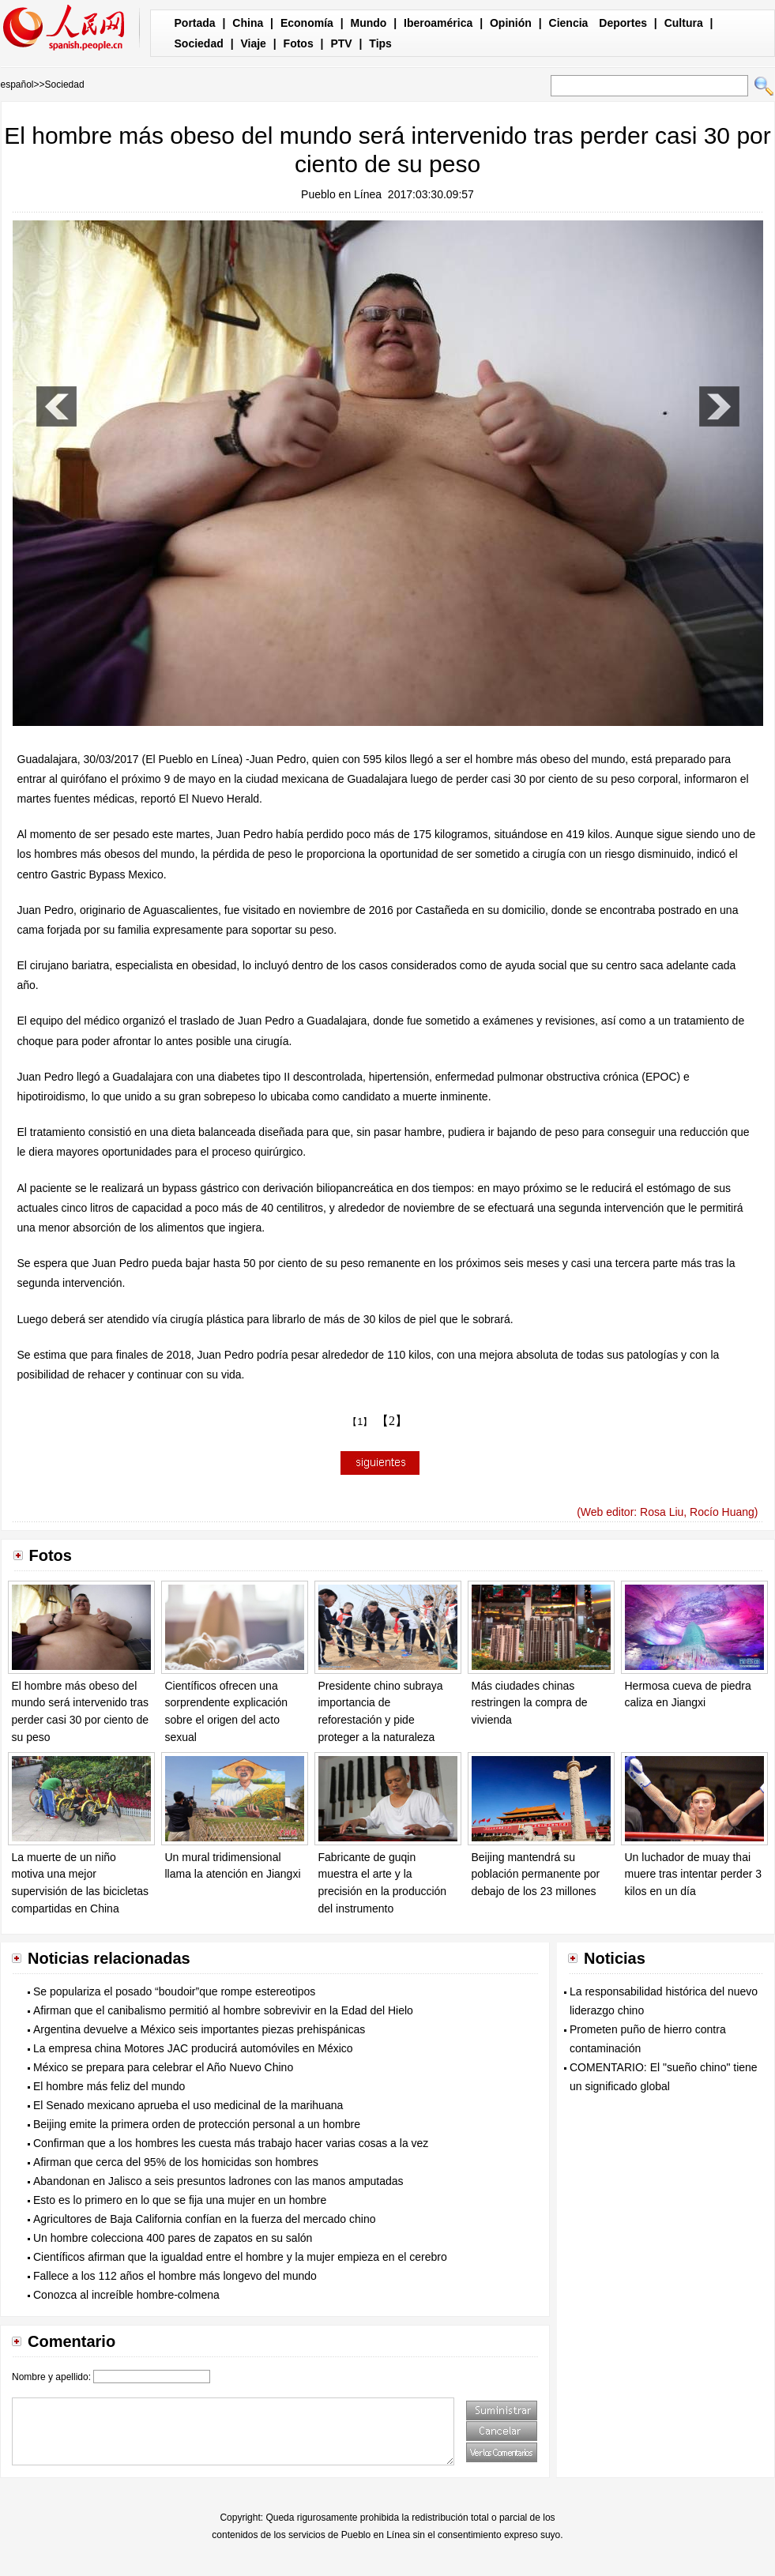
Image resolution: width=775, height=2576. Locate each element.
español (17, 84)
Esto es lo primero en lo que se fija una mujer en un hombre (179, 2200)
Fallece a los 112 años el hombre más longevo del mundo (175, 2276)
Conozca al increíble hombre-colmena (126, 2294)
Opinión (511, 23)
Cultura (683, 23)
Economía (306, 23)
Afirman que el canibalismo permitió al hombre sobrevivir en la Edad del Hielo (223, 2010)
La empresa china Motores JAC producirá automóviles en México (193, 2048)
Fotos (299, 43)
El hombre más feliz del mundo (109, 2086)
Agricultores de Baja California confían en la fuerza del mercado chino (204, 2219)
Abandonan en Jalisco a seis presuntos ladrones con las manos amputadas (218, 2181)
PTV (341, 43)
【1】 (360, 1421)
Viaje (252, 43)
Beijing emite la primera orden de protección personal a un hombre (196, 2124)
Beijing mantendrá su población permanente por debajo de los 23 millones (536, 1874)
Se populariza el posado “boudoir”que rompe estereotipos (174, 1991)
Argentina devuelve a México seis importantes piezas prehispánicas (199, 2029)
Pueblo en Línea (341, 194)
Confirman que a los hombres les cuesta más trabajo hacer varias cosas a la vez (230, 2143)
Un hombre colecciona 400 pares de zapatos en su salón (172, 2238)
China (247, 23)
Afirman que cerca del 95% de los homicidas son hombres (175, 2162)
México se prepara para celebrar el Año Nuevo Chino (163, 2067)
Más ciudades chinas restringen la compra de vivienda (530, 1702)
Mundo (369, 23)
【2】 (392, 1420)
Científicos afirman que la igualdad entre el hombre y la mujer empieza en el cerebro (240, 2257)
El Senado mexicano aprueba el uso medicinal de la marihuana (188, 2105)
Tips (380, 43)
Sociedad (199, 43)
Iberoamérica (438, 23)
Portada (195, 23)
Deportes (623, 23)
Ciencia (569, 23)
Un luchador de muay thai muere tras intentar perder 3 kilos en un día (693, 1874)
